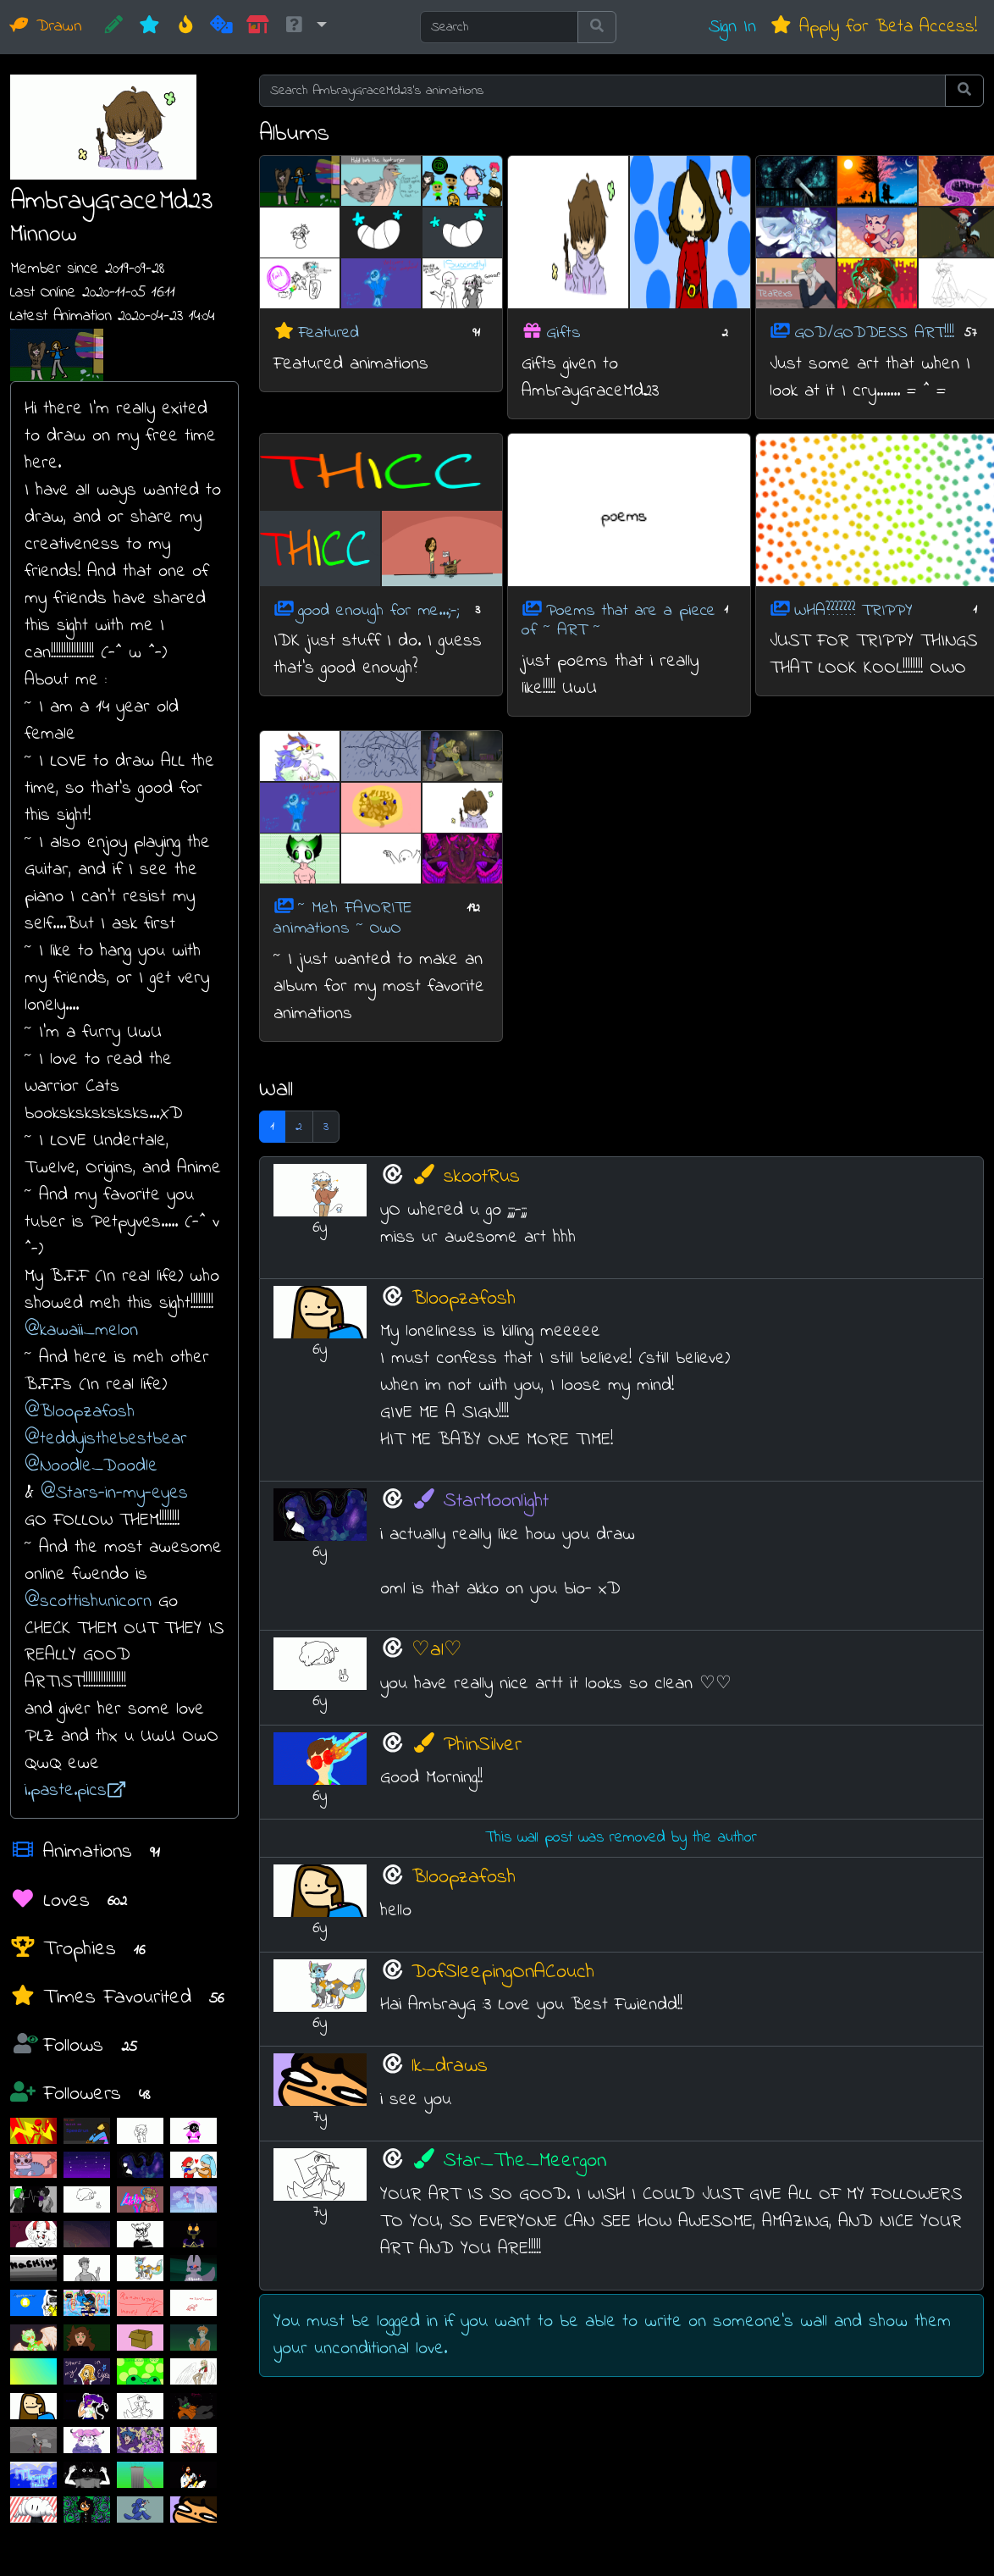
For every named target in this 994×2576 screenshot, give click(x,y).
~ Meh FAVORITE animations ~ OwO (342, 918)
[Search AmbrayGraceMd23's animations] (603, 91)
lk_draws (449, 2066)
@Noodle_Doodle (91, 1466)
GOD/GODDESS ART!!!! (874, 333)
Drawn (46, 26)
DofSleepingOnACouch (502, 1972)
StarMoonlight (480, 1501)
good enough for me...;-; (378, 610)
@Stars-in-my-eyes (114, 1493)
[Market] (258, 27)
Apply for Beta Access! (873, 27)
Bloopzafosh (463, 1299)
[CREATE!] (114, 27)
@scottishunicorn (88, 1601)
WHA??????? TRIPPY (853, 610)
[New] (149, 27)
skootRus (465, 1177)
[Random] (221, 27)
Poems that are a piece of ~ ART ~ (618, 620)
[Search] (499, 27)
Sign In (732, 27)
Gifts (563, 333)
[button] (305, 27)
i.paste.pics (75, 1790)
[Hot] (186, 27)
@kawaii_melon (81, 1330)
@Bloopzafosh (80, 1412)
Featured (328, 333)
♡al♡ (436, 1650)
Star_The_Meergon (508, 2161)
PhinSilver (466, 1745)
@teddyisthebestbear (106, 1439)
